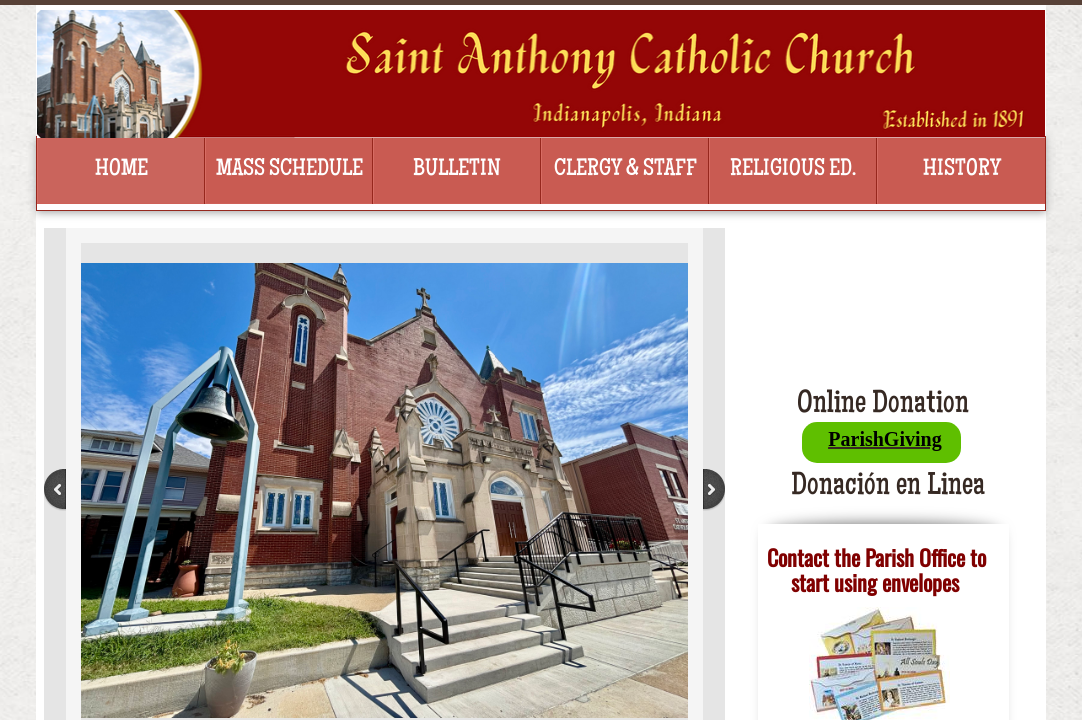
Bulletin (457, 170)
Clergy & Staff (625, 170)
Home (121, 170)
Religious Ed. (793, 170)
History (962, 170)
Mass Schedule (289, 170)
